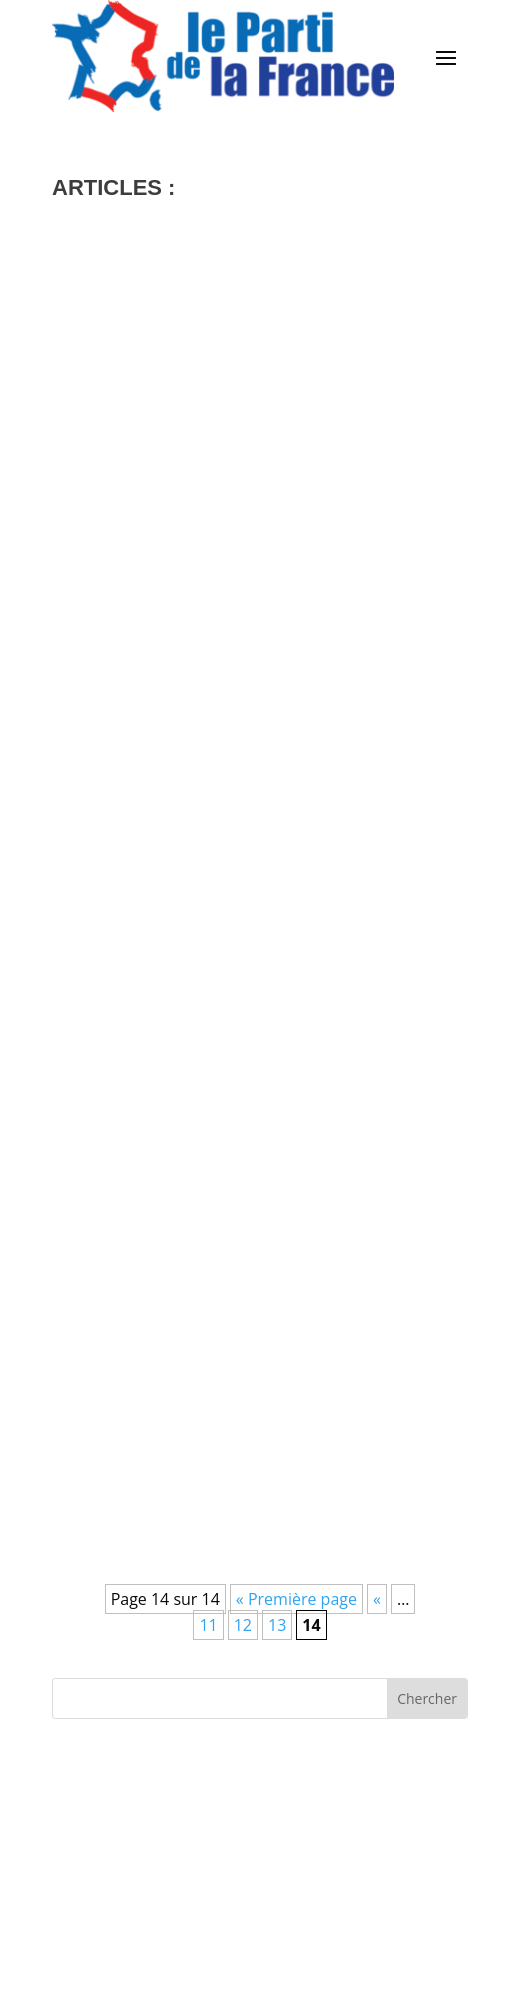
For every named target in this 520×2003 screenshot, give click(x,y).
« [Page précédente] (377, 1599)
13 (277, 1625)
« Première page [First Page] (296, 1599)
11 (208, 1625)
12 (243, 1625)
